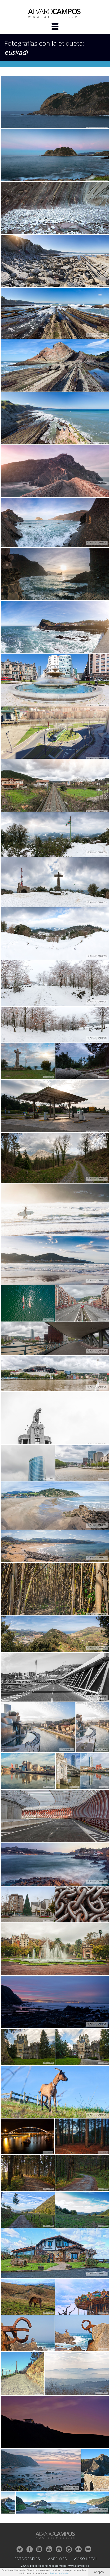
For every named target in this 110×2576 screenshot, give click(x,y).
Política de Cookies (59, 2573)
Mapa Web (57, 2558)
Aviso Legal (86, 2558)
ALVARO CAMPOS (55, 14)
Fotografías (27, 2558)
